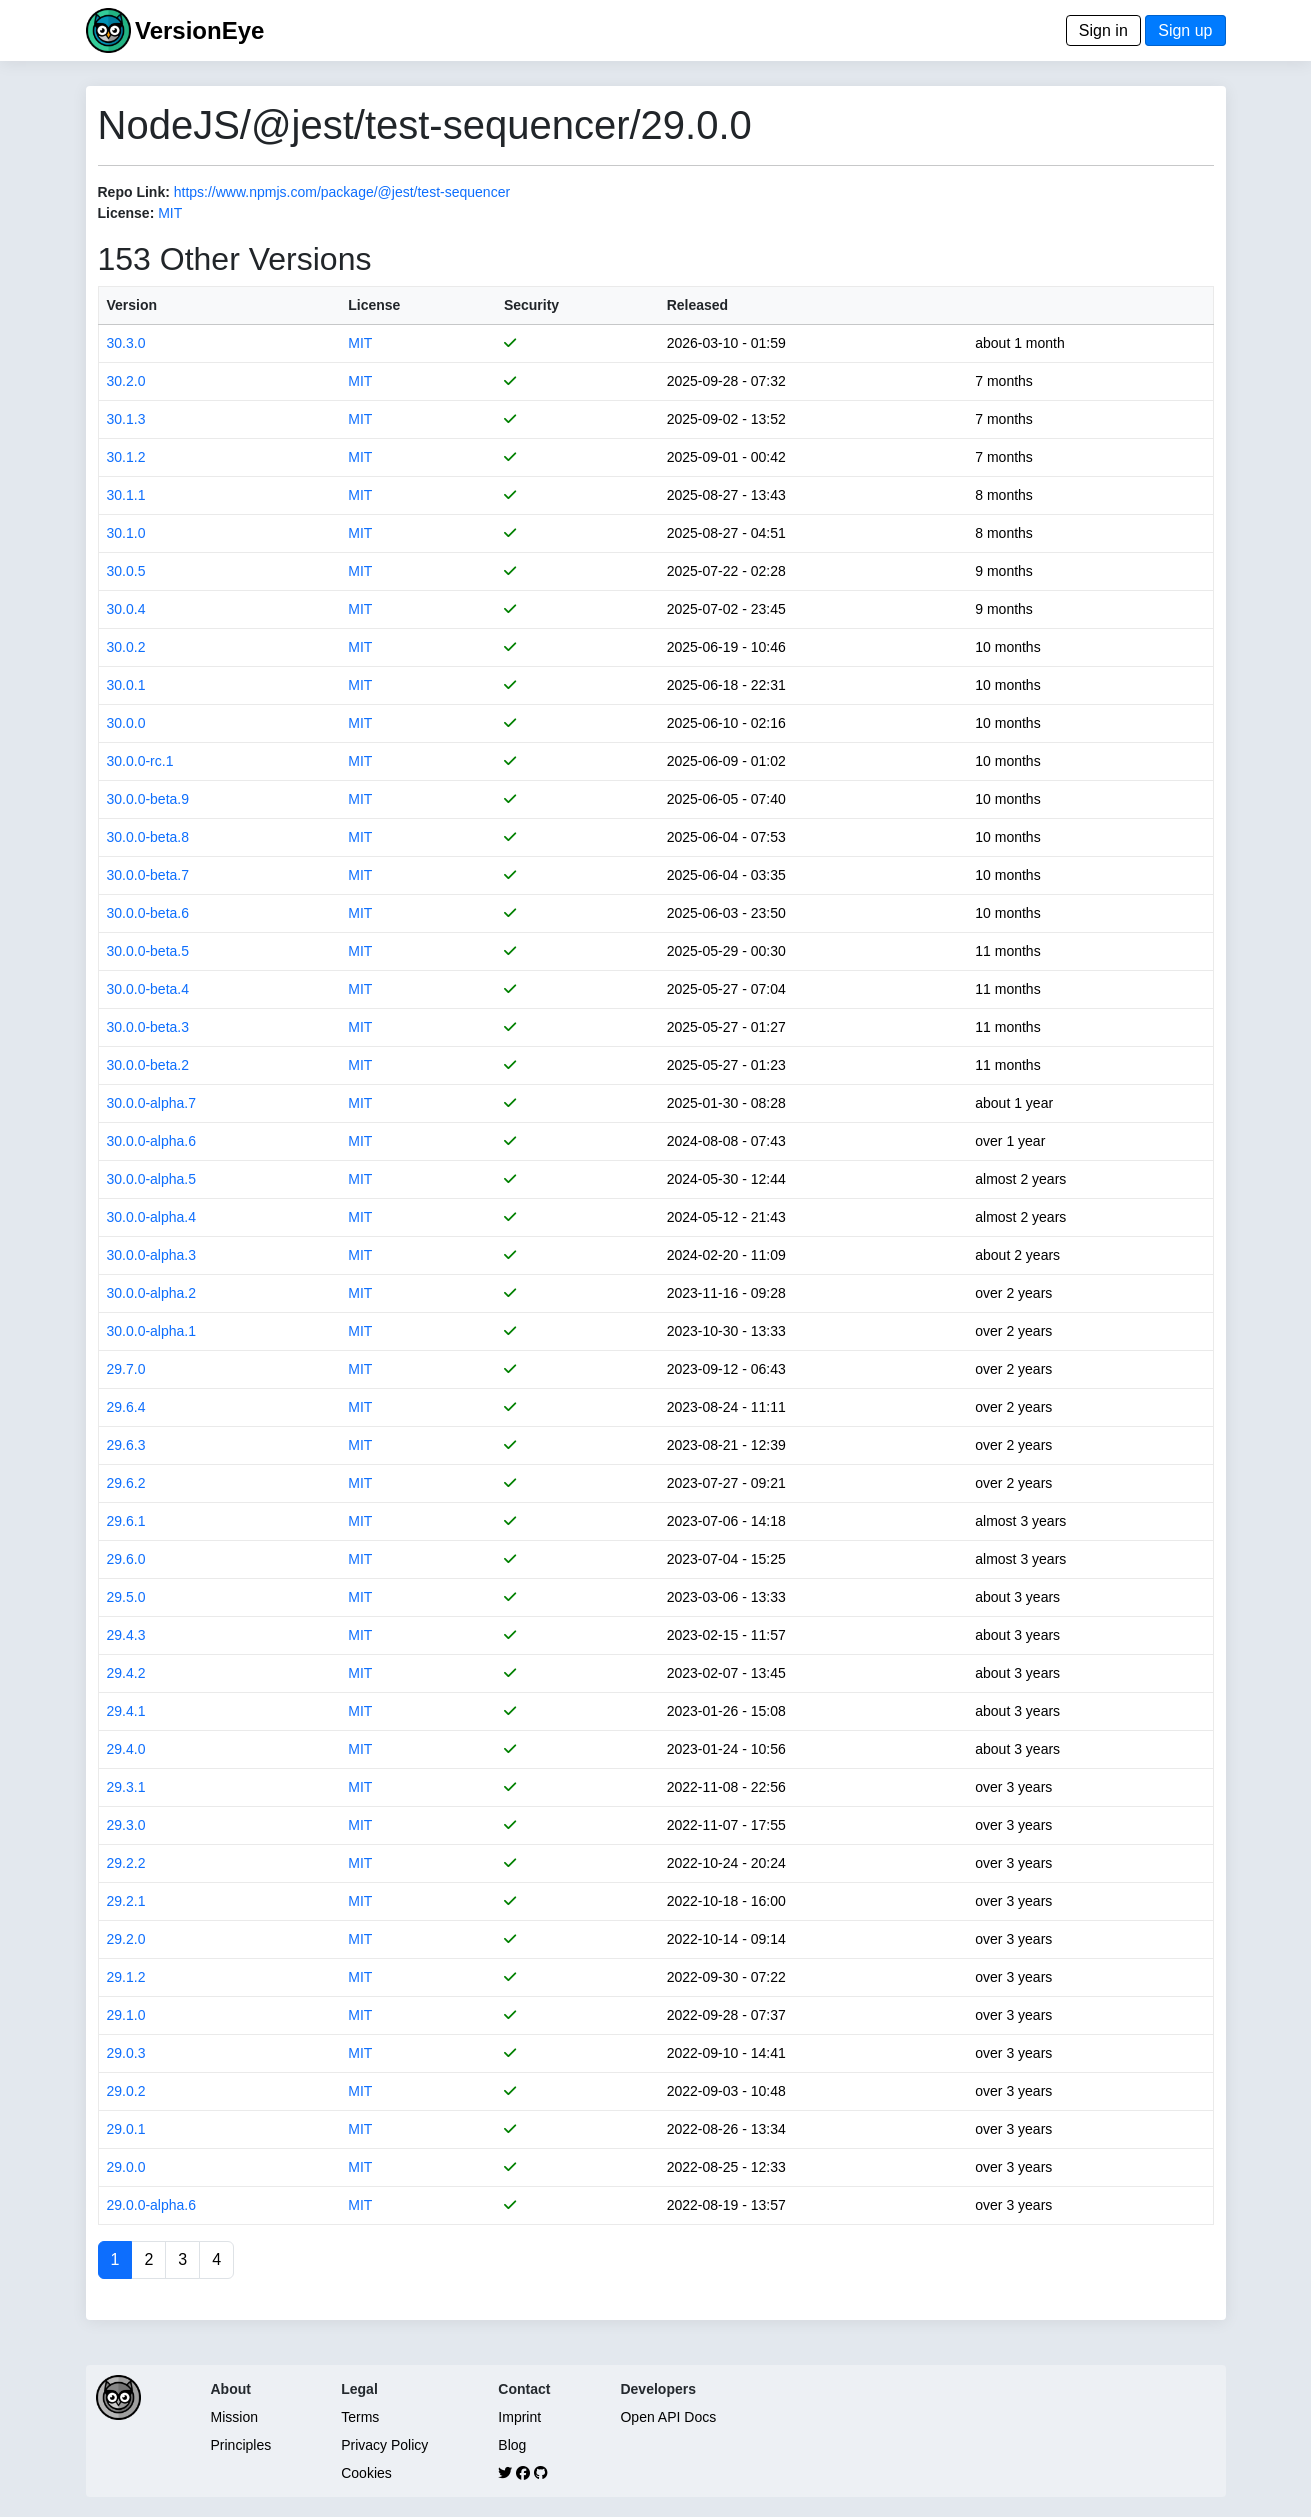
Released (697, 305)
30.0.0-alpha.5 (152, 1179)
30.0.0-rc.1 (140, 761)
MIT (170, 213)
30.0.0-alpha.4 (152, 1217)
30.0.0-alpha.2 (152, 1293)
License (374, 305)
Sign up (1185, 30)
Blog (512, 2445)
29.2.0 (126, 1939)
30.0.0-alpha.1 (152, 1331)
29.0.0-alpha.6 (152, 2205)
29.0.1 (126, 2129)
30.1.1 (126, 495)
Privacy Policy (384, 2445)
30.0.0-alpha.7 (152, 1103)
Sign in (1103, 30)
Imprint (519, 2417)
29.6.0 (126, 1559)
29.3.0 (126, 1825)
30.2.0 (126, 381)
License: (126, 213)
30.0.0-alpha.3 (152, 1255)
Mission (234, 2417)
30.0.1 (126, 685)
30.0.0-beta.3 (148, 1027)
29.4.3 (126, 1635)
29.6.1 (126, 1521)
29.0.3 (126, 2053)
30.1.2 (126, 457)
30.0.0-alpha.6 (152, 1141)
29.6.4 (126, 1407)
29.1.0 (126, 2015)
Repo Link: (134, 192)
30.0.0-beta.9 (148, 799)
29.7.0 (126, 1369)
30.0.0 (126, 723)
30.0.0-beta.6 (148, 913)
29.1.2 (126, 1977)
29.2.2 (126, 1863)
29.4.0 (126, 1749)
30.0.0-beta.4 (148, 989)
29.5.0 (126, 1597)
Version (132, 305)
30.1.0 (126, 533)
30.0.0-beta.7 (148, 875)
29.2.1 (126, 1901)
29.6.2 (126, 1483)
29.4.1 (126, 1711)
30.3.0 (126, 343)
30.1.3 (126, 419)
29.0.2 (126, 2091)
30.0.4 (126, 609)
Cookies (366, 2473)
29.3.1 (126, 1787)
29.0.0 (126, 2167)
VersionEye (199, 30)
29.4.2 (126, 1673)
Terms (360, 2417)
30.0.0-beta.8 (148, 837)
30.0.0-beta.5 (148, 951)
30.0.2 (126, 647)
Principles (241, 2445)
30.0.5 (126, 571)
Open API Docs (668, 2417)
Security (531, 305)
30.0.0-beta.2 (148, 1065)
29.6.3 (126, 1445)
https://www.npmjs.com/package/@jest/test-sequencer (342, 192)
